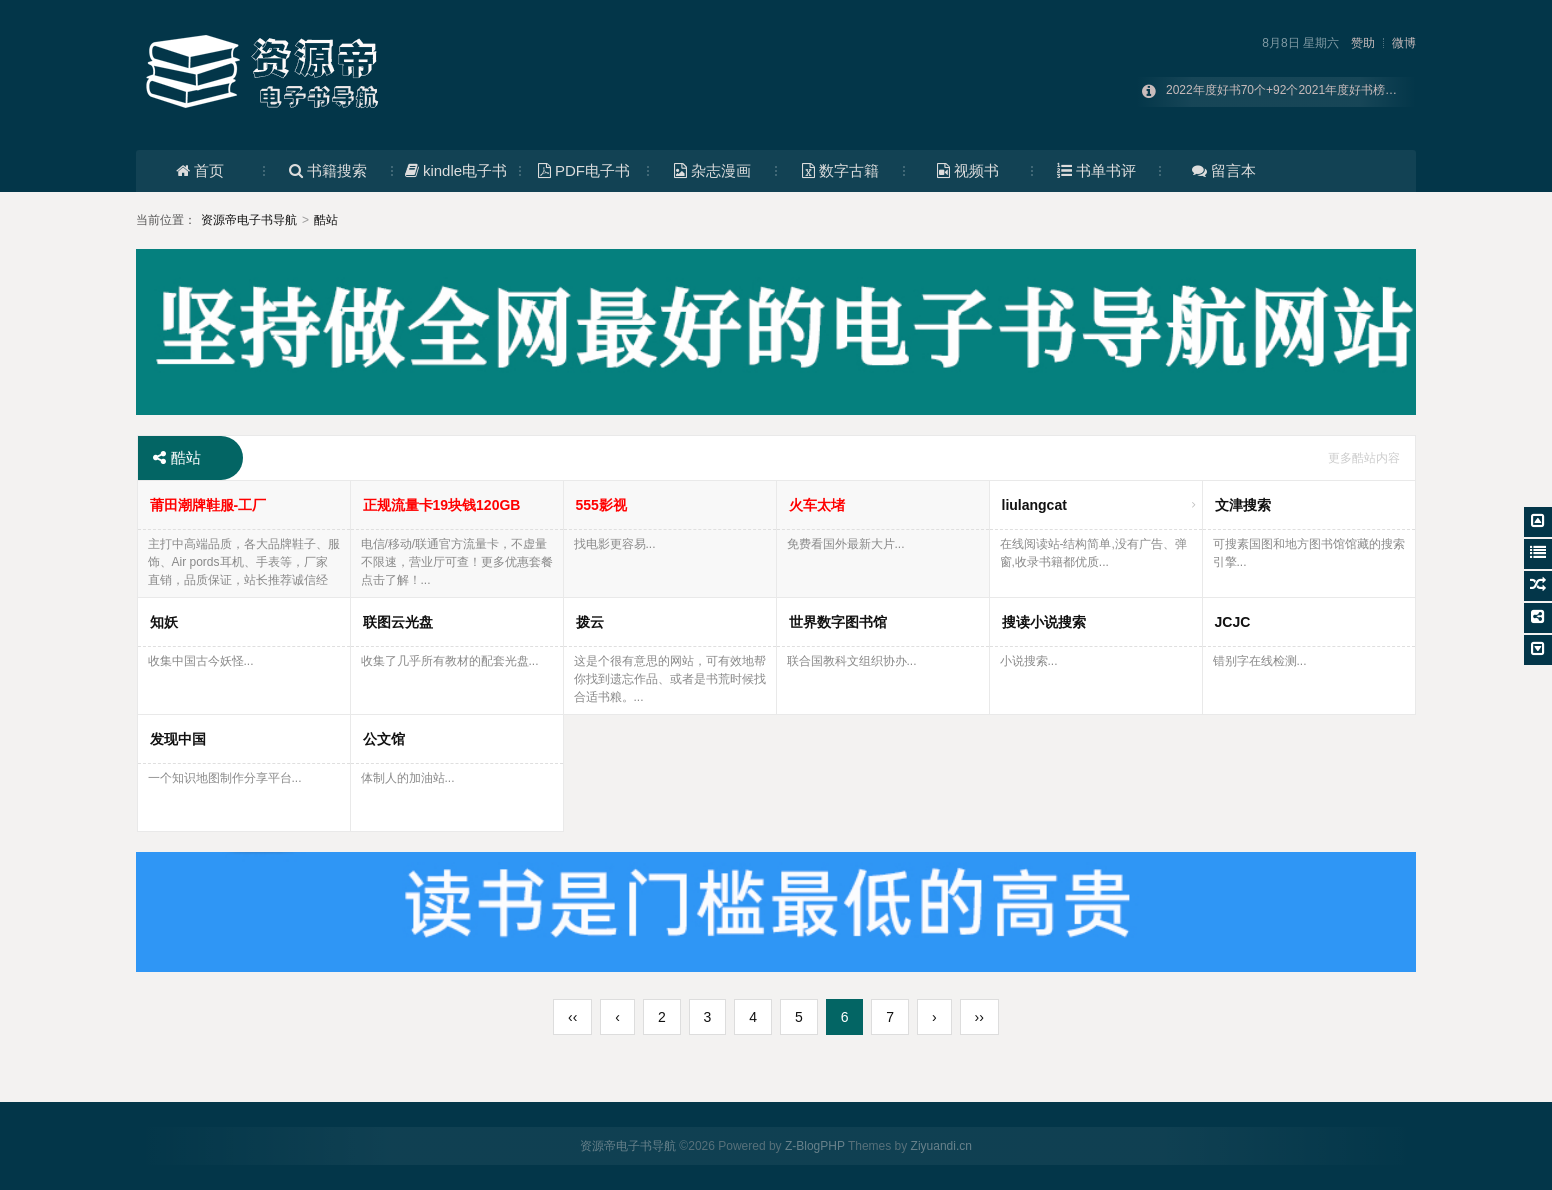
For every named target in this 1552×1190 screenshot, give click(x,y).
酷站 (326, 220)
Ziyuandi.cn (941, 1146)
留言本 (1224, 170)
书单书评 (1096, 170)
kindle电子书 (456, 170)
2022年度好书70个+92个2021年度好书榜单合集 (1293, 92)
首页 (200, 170)
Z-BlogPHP (815, 1146)
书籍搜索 (328, 170)
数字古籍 (840, 170)
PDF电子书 (584, 170)
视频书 (968, 170)
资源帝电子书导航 (249, 220)
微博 (1404, 43)
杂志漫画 (712, 170)
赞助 (1363, 43)
